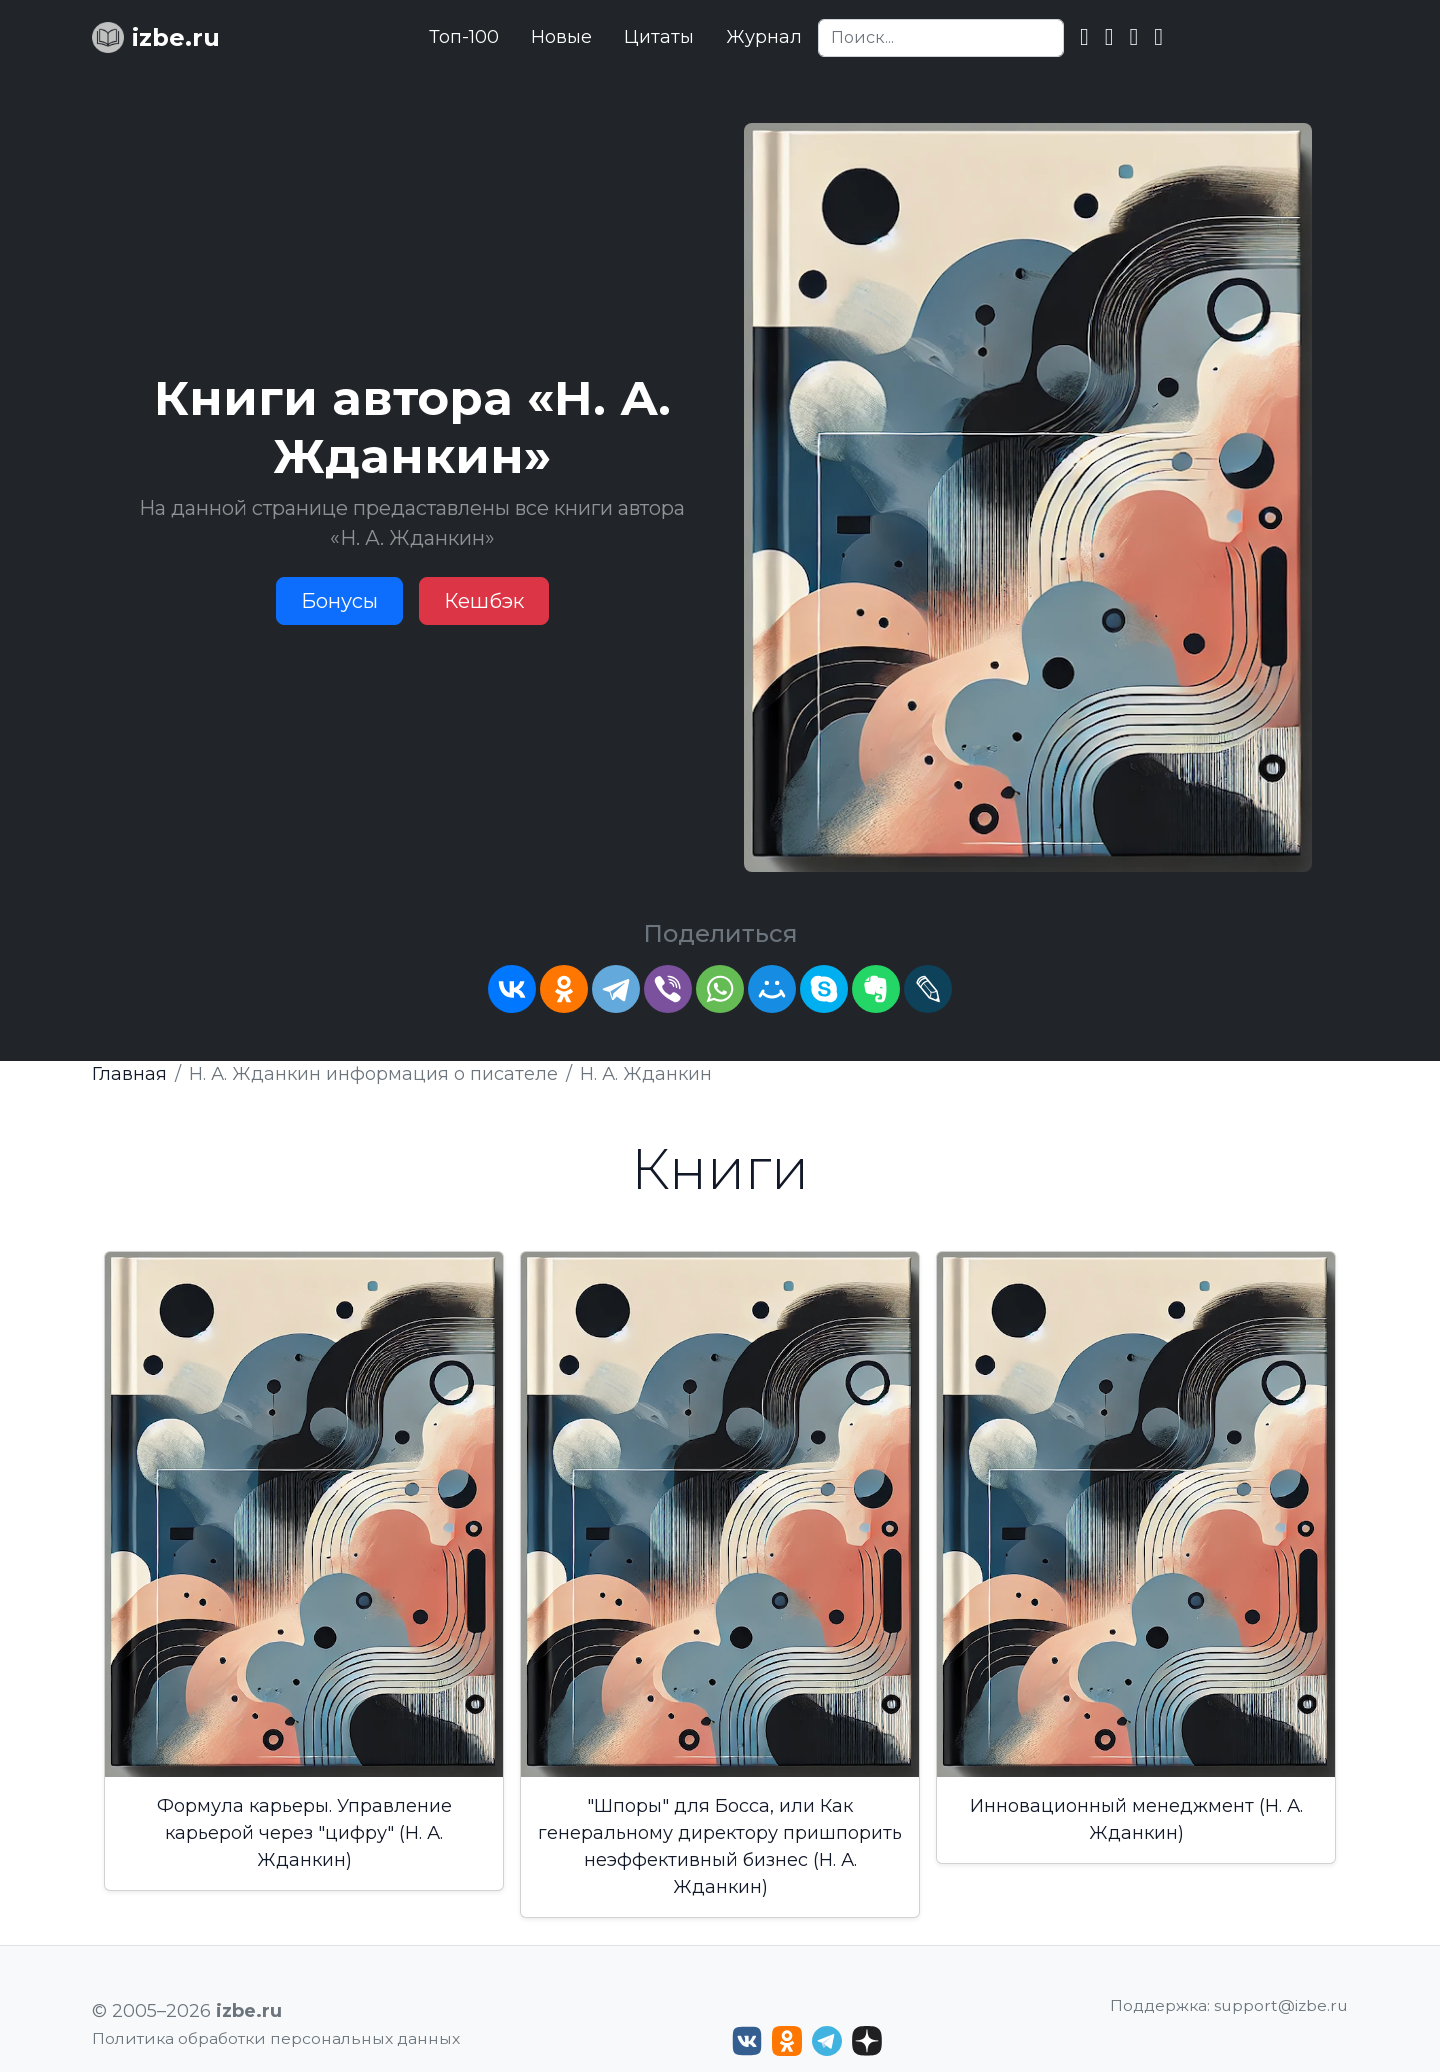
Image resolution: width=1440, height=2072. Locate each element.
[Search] (941, 38)
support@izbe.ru (1281, 2005)
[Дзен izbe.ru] (867, 2041)
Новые (561, 37)
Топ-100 (464, 37)
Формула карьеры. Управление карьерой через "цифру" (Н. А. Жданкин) (304, 1833)
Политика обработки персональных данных (276, 2038)
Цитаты (659, 37)
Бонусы (339, 601)
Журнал (764, 37)
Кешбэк (484, 601)
